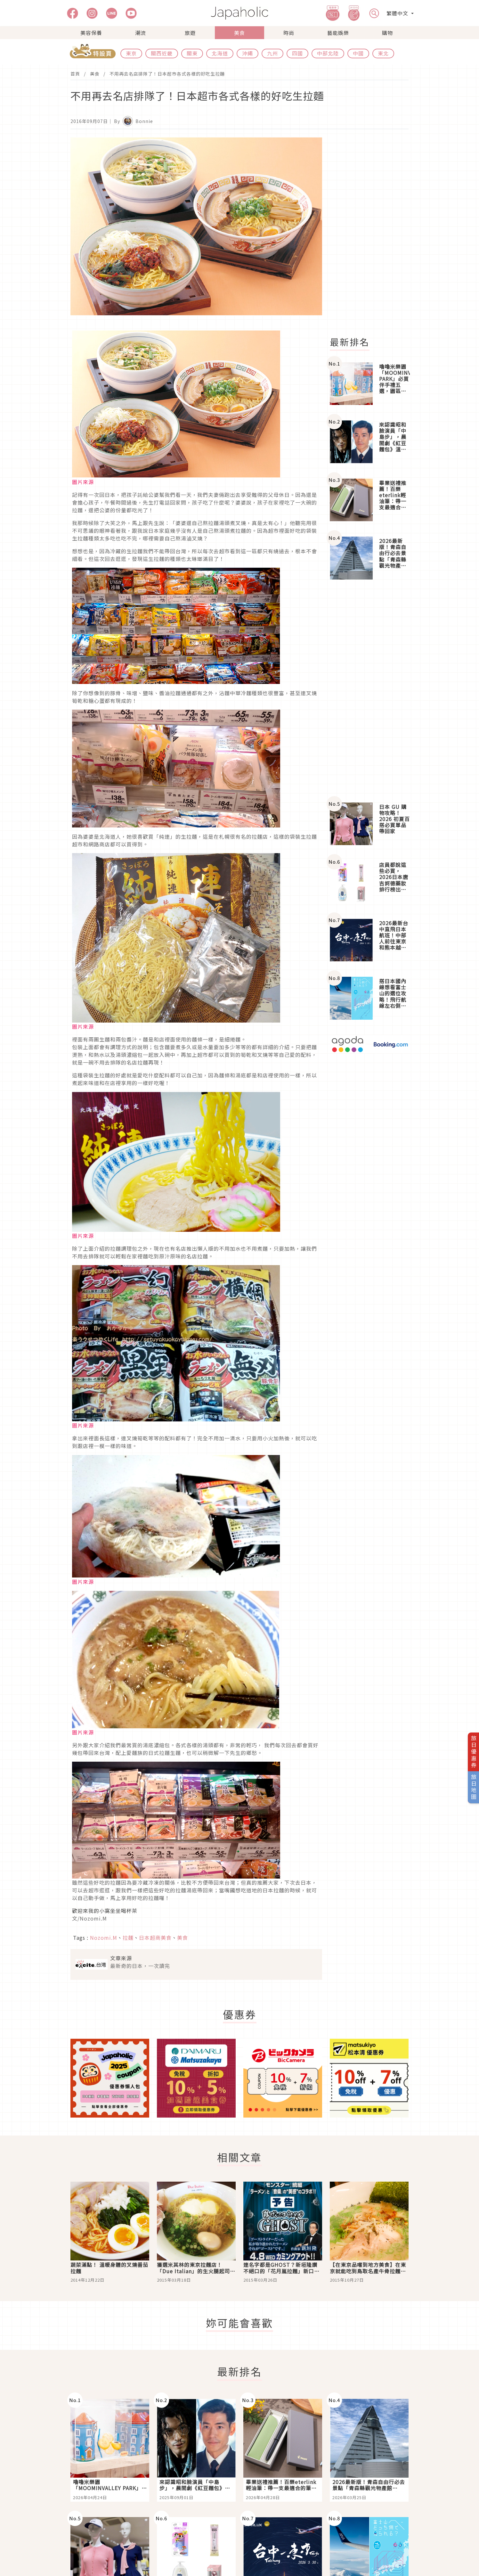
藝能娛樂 (338, 33)
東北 (383, 53)
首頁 (75, 73)
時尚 (288, 33)
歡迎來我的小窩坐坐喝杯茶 (104, 1910)
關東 (192, 53)
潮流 (140, 33)
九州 (272, 53)
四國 (297, 53)
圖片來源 (83, 482)
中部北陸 (328, 53)
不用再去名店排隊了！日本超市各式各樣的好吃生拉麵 (167, 73)
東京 (131, 53)
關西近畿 (162, 53)
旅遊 (190, 33)
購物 (387, 33)
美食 (239, 33)
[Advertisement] (373, 233)
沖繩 (247, 53)
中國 (358, 53)
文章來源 (121, 1958)
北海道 (220, 53)
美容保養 (91, 33)
